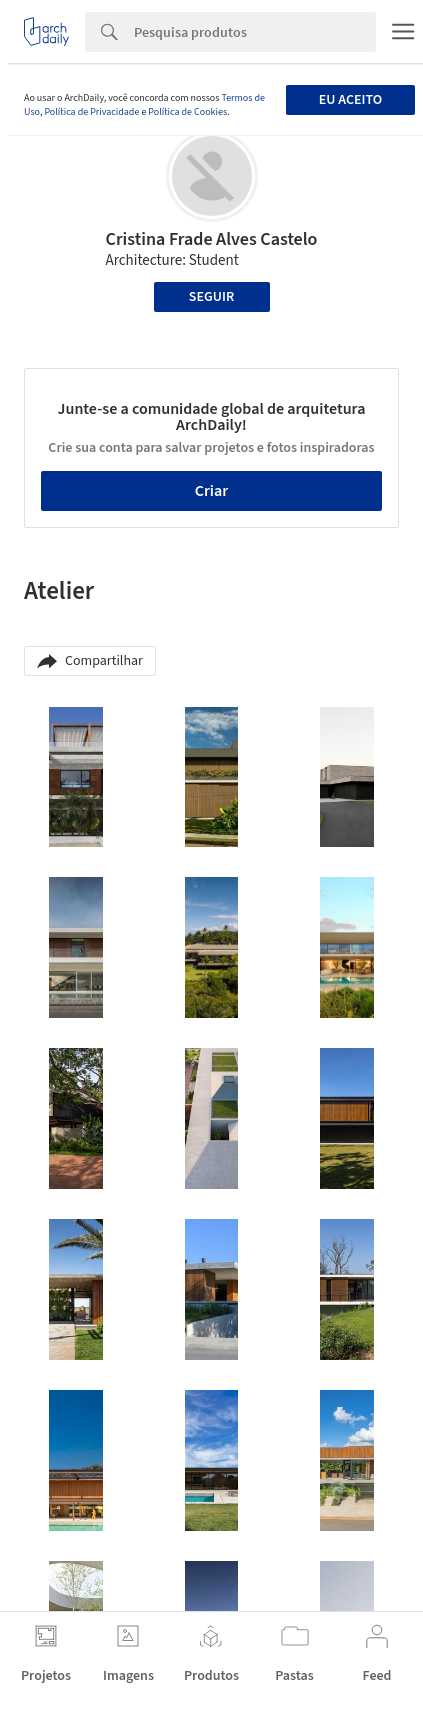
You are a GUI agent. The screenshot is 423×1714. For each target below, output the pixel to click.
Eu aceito (350, 100)
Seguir (211, 297)
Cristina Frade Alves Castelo (212, 239)
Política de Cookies (187, 112)
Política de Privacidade (91, 112)
